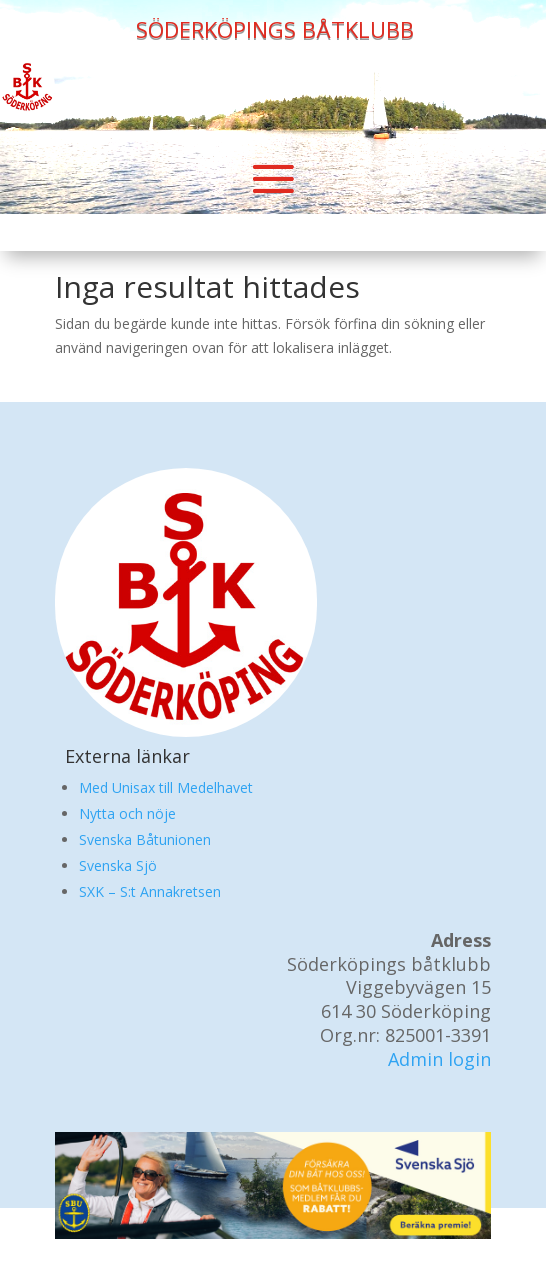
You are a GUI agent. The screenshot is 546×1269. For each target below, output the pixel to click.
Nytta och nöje (127, 813)
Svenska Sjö (118, 865)
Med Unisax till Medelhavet (166, 787)
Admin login (439, 1059)
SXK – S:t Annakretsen (150, 891)
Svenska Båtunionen (145, 839)
